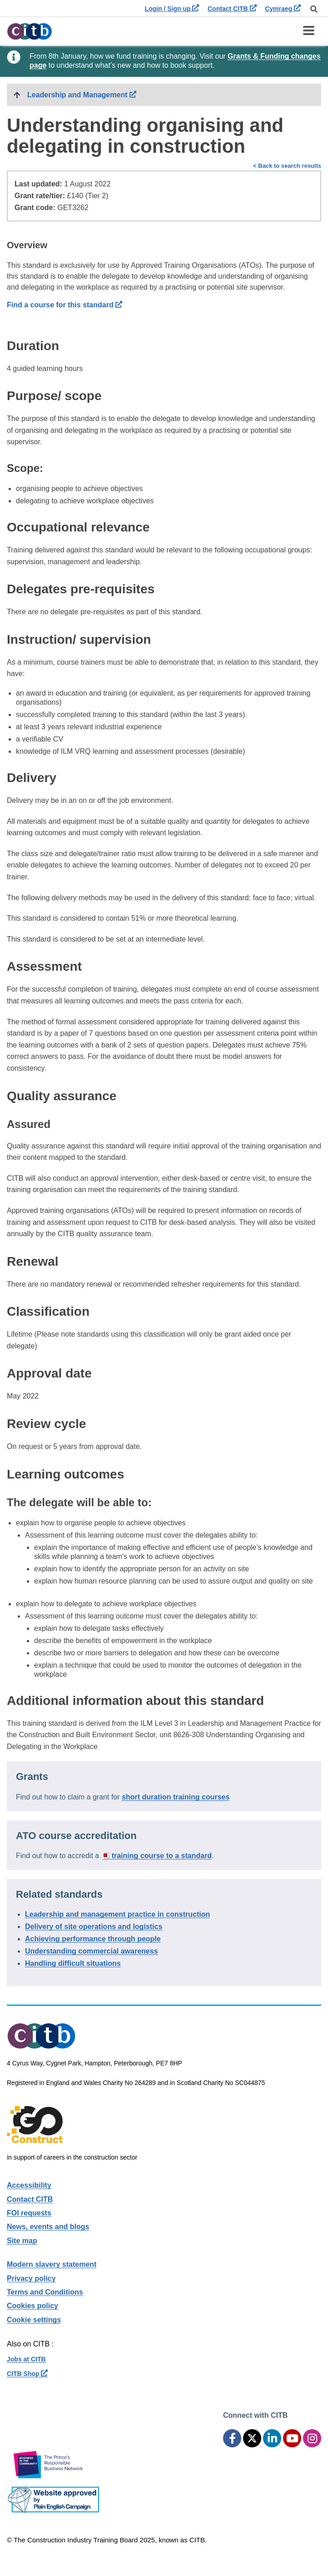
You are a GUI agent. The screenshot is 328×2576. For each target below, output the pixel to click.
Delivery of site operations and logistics (93, 1926)
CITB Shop (27, 2373)
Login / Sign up (171, 8)
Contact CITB (232, 8)
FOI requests (29, 2213)
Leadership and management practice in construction (117, 1914)
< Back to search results (287, 165)
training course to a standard (162, 1855)
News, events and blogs (48, 2226)
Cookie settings (34, 2320)
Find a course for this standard (64, 305)
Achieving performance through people (93, 1939)
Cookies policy (32, 2306)
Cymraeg (283, 8)
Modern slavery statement (51, 2264)
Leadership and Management (157, 94)
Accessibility (29, 2185)
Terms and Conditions (45, 2292)
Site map (22, 2241)
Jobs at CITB (26, 2359)
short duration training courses (175, 1797)
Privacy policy (31, 2278)
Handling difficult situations (73, 1963)
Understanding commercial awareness (91, 1951)
